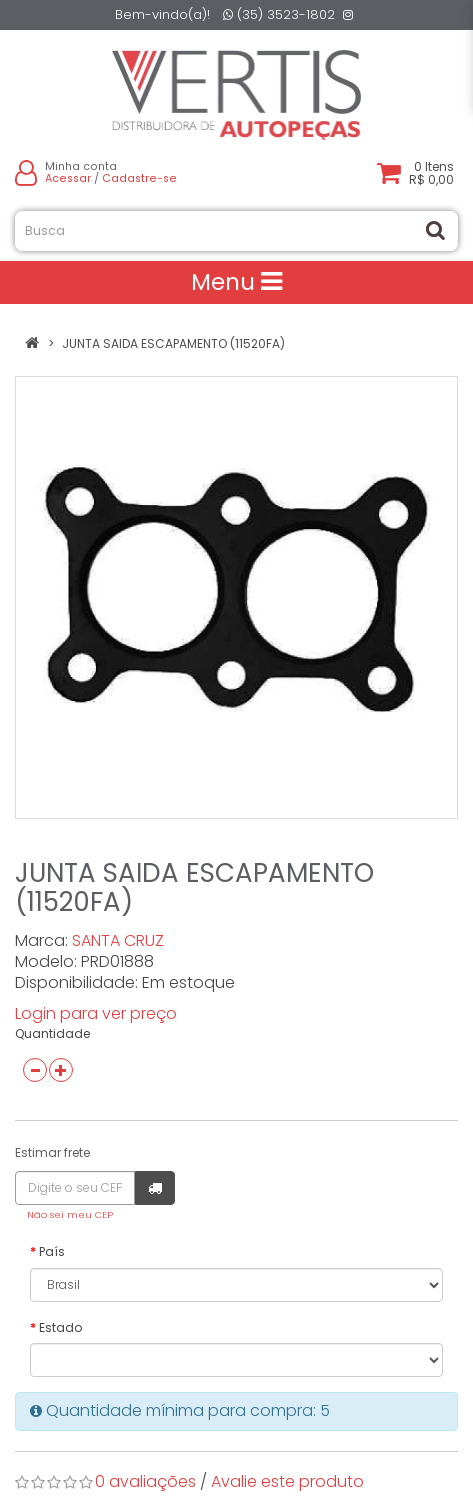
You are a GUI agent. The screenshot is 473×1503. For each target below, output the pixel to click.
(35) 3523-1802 (279, 14)
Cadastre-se (139, 178)
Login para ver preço (96, 1013)
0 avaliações (145, 1481)
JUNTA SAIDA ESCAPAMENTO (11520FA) (173, 343)
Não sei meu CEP (70, 1214)
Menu (236, 282)
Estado (60, 1327)
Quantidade (52, 1033)
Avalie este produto (287, 1481)
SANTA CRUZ (118, 940)
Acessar (68, 178)
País (52, 1251)
